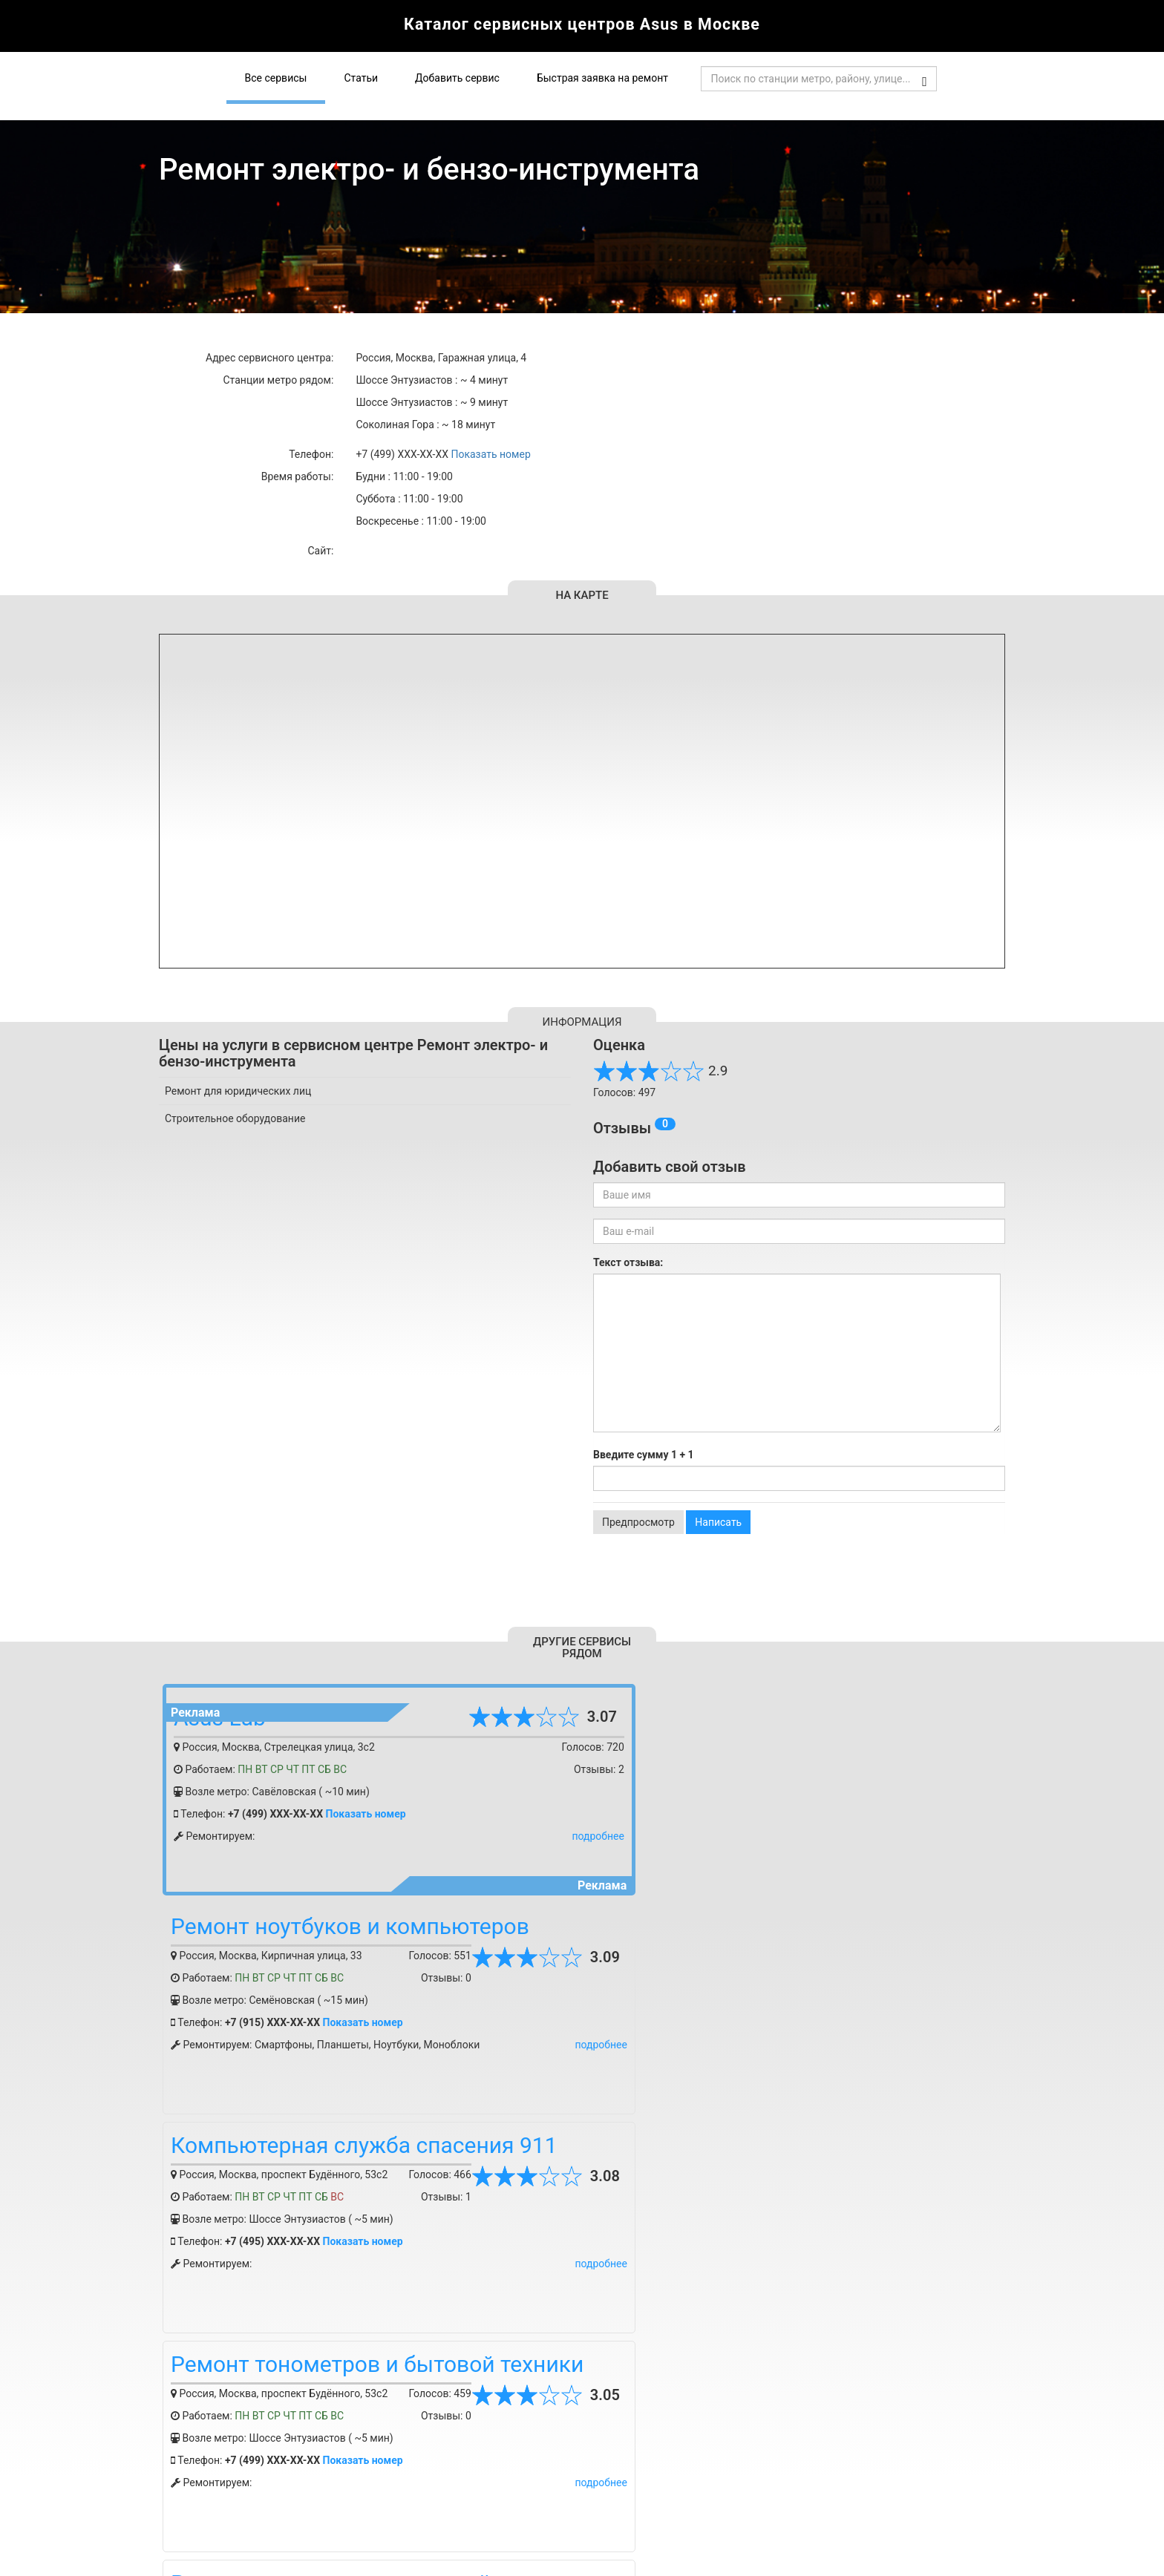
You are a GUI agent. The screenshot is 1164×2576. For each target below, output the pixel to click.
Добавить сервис (457, 78)
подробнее (541, 1836)
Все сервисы (276, 78)
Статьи (361, 78)
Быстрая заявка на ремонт (602, 78)
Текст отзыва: (628, 1262)
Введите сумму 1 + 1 (643, 1455)
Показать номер (490, 454)
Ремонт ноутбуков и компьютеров (773, 1707)
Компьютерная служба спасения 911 (364, 1926)
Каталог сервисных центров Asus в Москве (581, 25)
